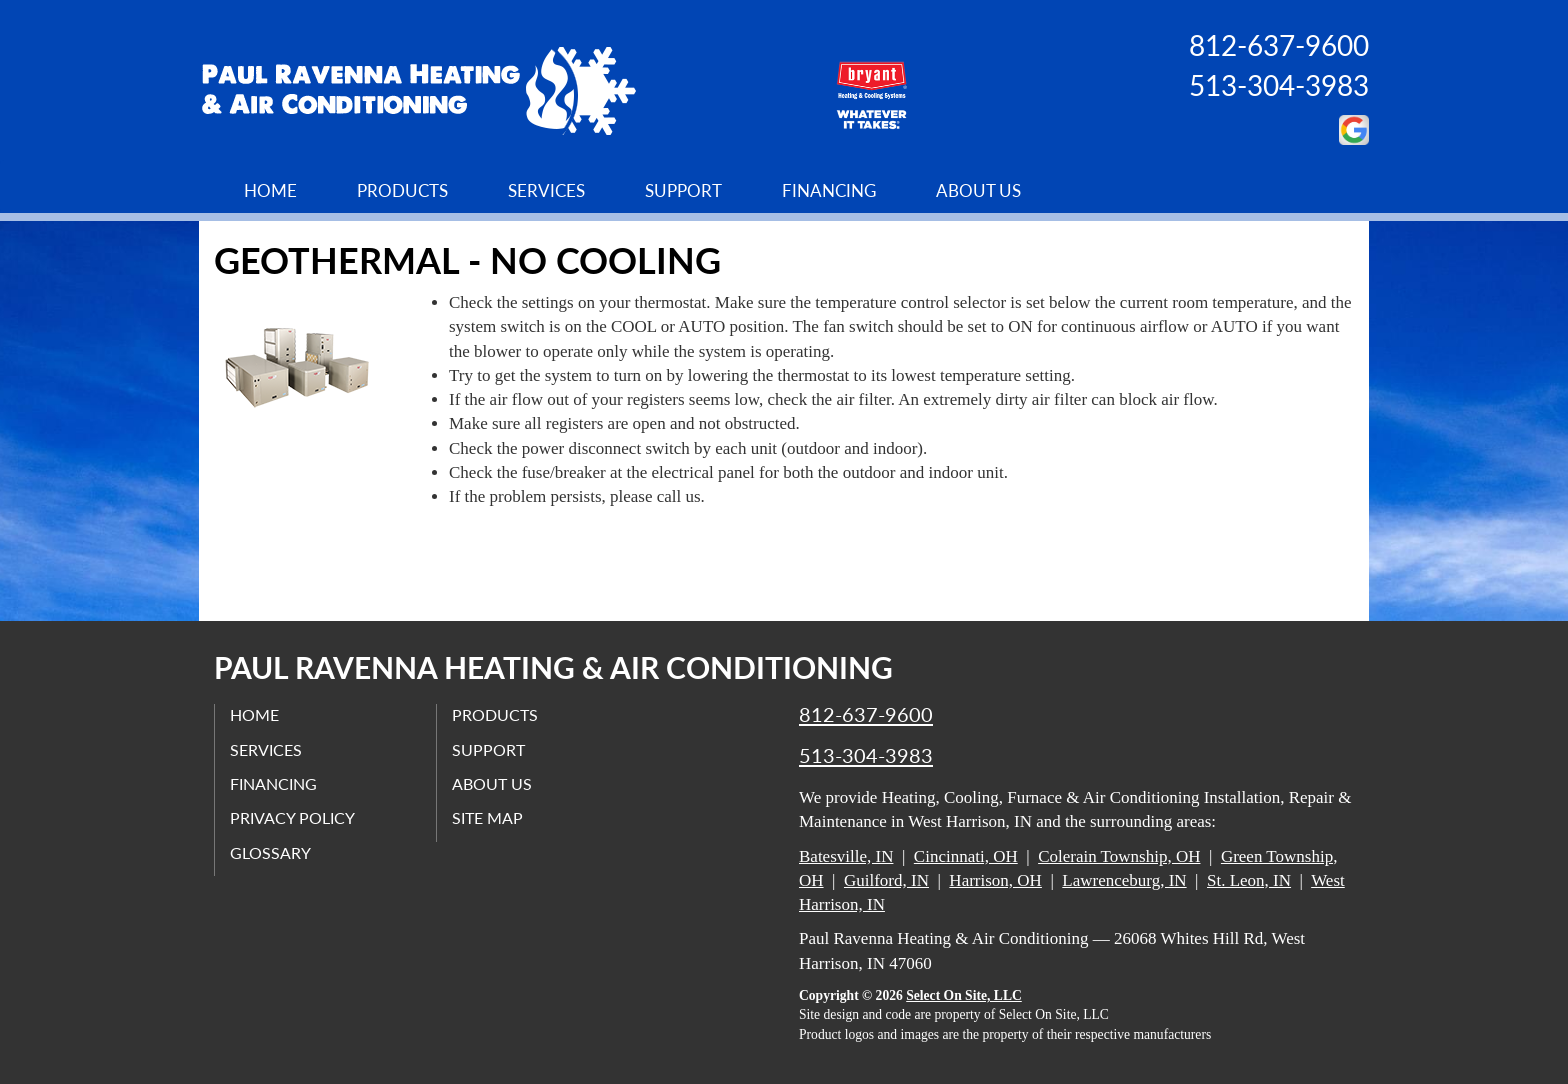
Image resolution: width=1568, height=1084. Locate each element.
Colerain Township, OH (1119, 856)
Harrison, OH (995, 880)
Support (683, 190)
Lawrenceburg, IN (1124, 880)
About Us (978, 190)
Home (270, 190)
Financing (829, 190)
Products (402, 190)
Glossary (270, 852)
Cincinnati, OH (966, 856)
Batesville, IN (846, 856)
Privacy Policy (292, 817)
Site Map (487, 817)
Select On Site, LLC (964, 995)
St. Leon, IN (1249, 880)
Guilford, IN (886, 880)
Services (546, 190)
